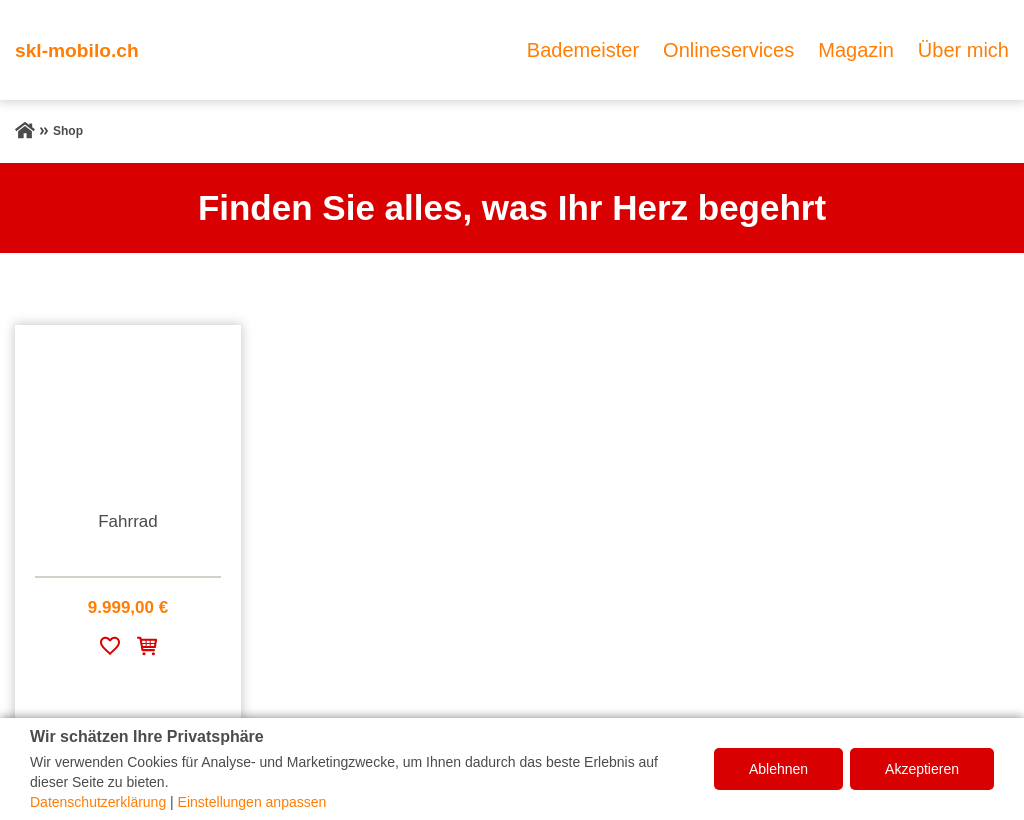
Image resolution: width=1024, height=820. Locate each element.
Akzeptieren (922, 769)
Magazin (856, 50)
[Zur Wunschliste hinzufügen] (110, 649)
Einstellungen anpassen (252, 802)
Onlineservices (728, 50)
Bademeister (583, 50)
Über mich (963, 50)
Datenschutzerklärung (98, 802)
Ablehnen (778, 769)
